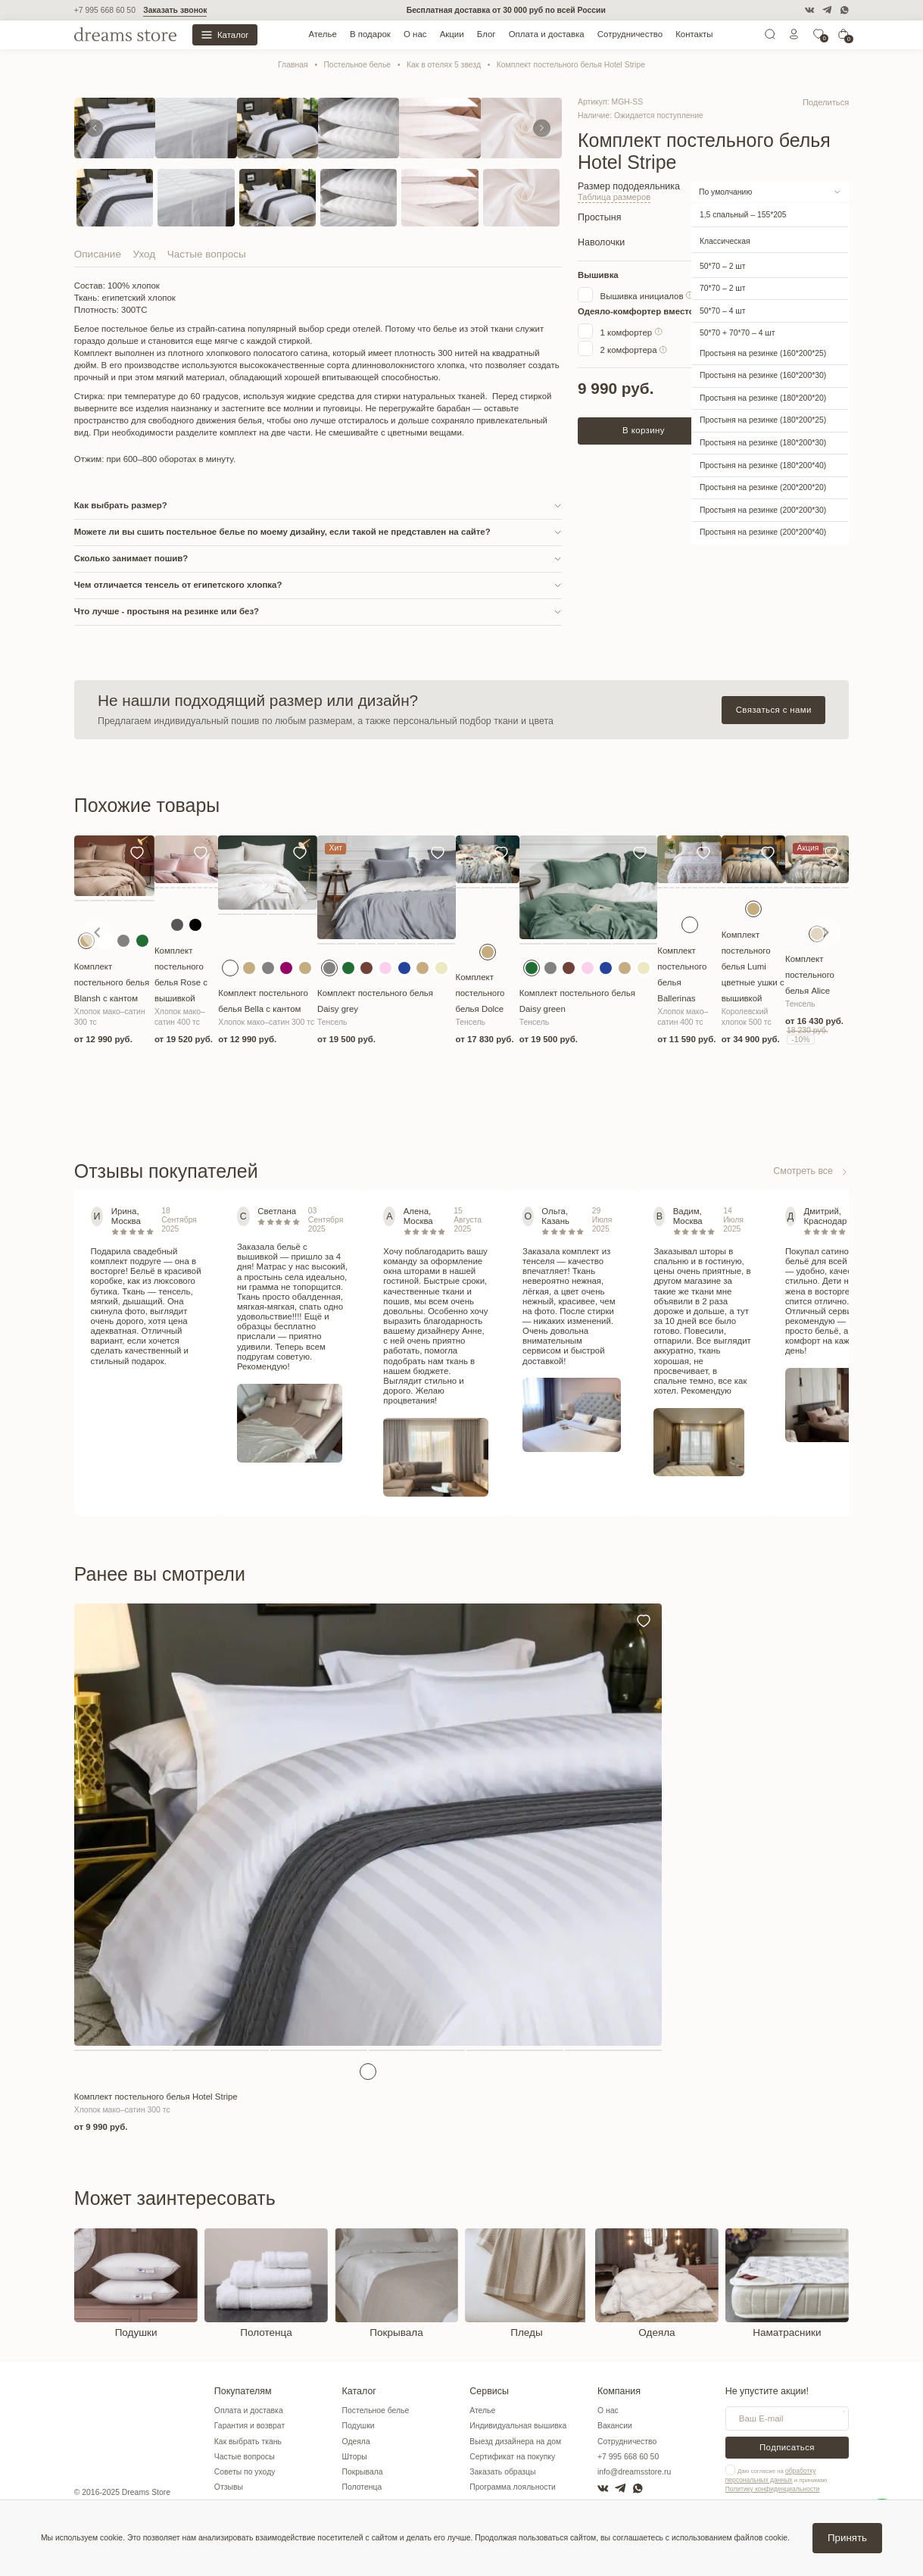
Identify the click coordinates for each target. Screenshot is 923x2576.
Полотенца (362, 2487)
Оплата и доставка (547, 34)
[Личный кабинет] (794, 37)
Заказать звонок (175, 10)
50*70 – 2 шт (722, 265)
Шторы (354, 2457)
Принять (847, 2537)
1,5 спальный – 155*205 (743, 215)
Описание (97, 254)
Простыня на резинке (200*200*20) (763, 486)
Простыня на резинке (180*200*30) (763, 442)
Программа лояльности (512, 2487)
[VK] (809, 9)
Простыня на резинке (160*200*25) (763, 352)
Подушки (358, 2425)
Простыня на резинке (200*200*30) (763, 509)
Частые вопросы (206, 254)
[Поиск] (770, 37)
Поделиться (827, 102)
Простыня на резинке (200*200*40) (763, 532)
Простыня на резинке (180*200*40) (763, 465)
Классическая (725, 240)
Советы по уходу (245, 2472)
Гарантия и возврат (249, 2425)
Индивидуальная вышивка (517, 2425)
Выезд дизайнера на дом (515, 2441)
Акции (452, 34)
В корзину (643, 429)
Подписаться (787, 2447)
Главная (293, 65)
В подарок (370, 34)
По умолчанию (725, 191)
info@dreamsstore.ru (634, 2472)
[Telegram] (826, 9)
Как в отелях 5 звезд (444, 65)
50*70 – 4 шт (722, 310)
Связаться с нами (774, 709)
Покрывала (362, 2472)
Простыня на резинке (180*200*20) (763, 397)
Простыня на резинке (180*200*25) (763, 420)
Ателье (322, 34)
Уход (144, 254)
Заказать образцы (502, 2472)
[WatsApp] (844, 9)
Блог (486, 34)
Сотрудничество (630, 34)
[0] (818, 37)
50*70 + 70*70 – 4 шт (737, 333)
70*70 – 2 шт (722, 287)
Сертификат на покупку (512, 2457)
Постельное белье (357, 65)
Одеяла (356, 2441)
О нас (415, 34)
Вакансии (614, 2425)
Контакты (694, 34)
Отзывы (228, 2487)
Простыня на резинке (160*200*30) (763, 374)
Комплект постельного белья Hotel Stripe (571, 65)
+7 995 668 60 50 (105, 10)
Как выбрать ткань (248, 2441)
